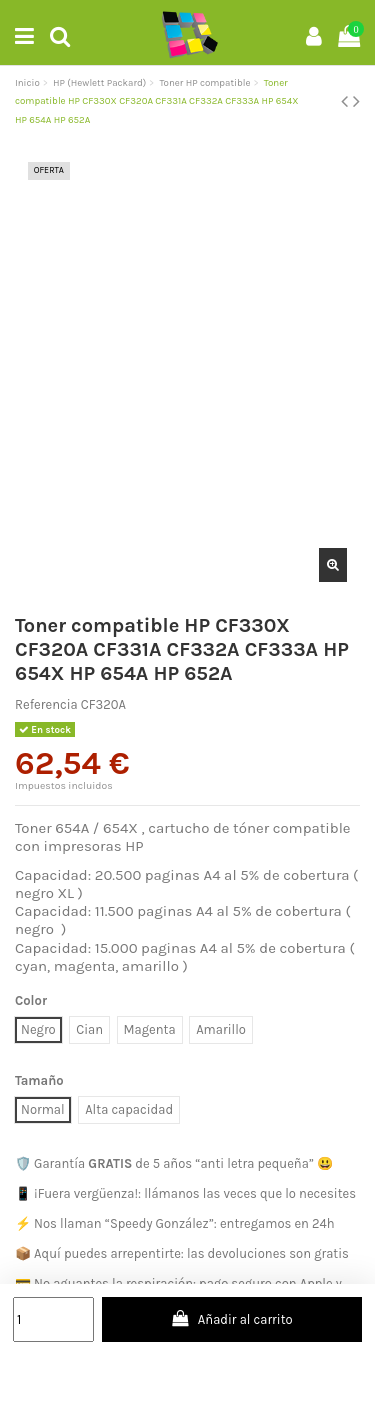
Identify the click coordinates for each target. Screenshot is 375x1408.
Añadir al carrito (232, 1318)
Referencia (46, 704)
